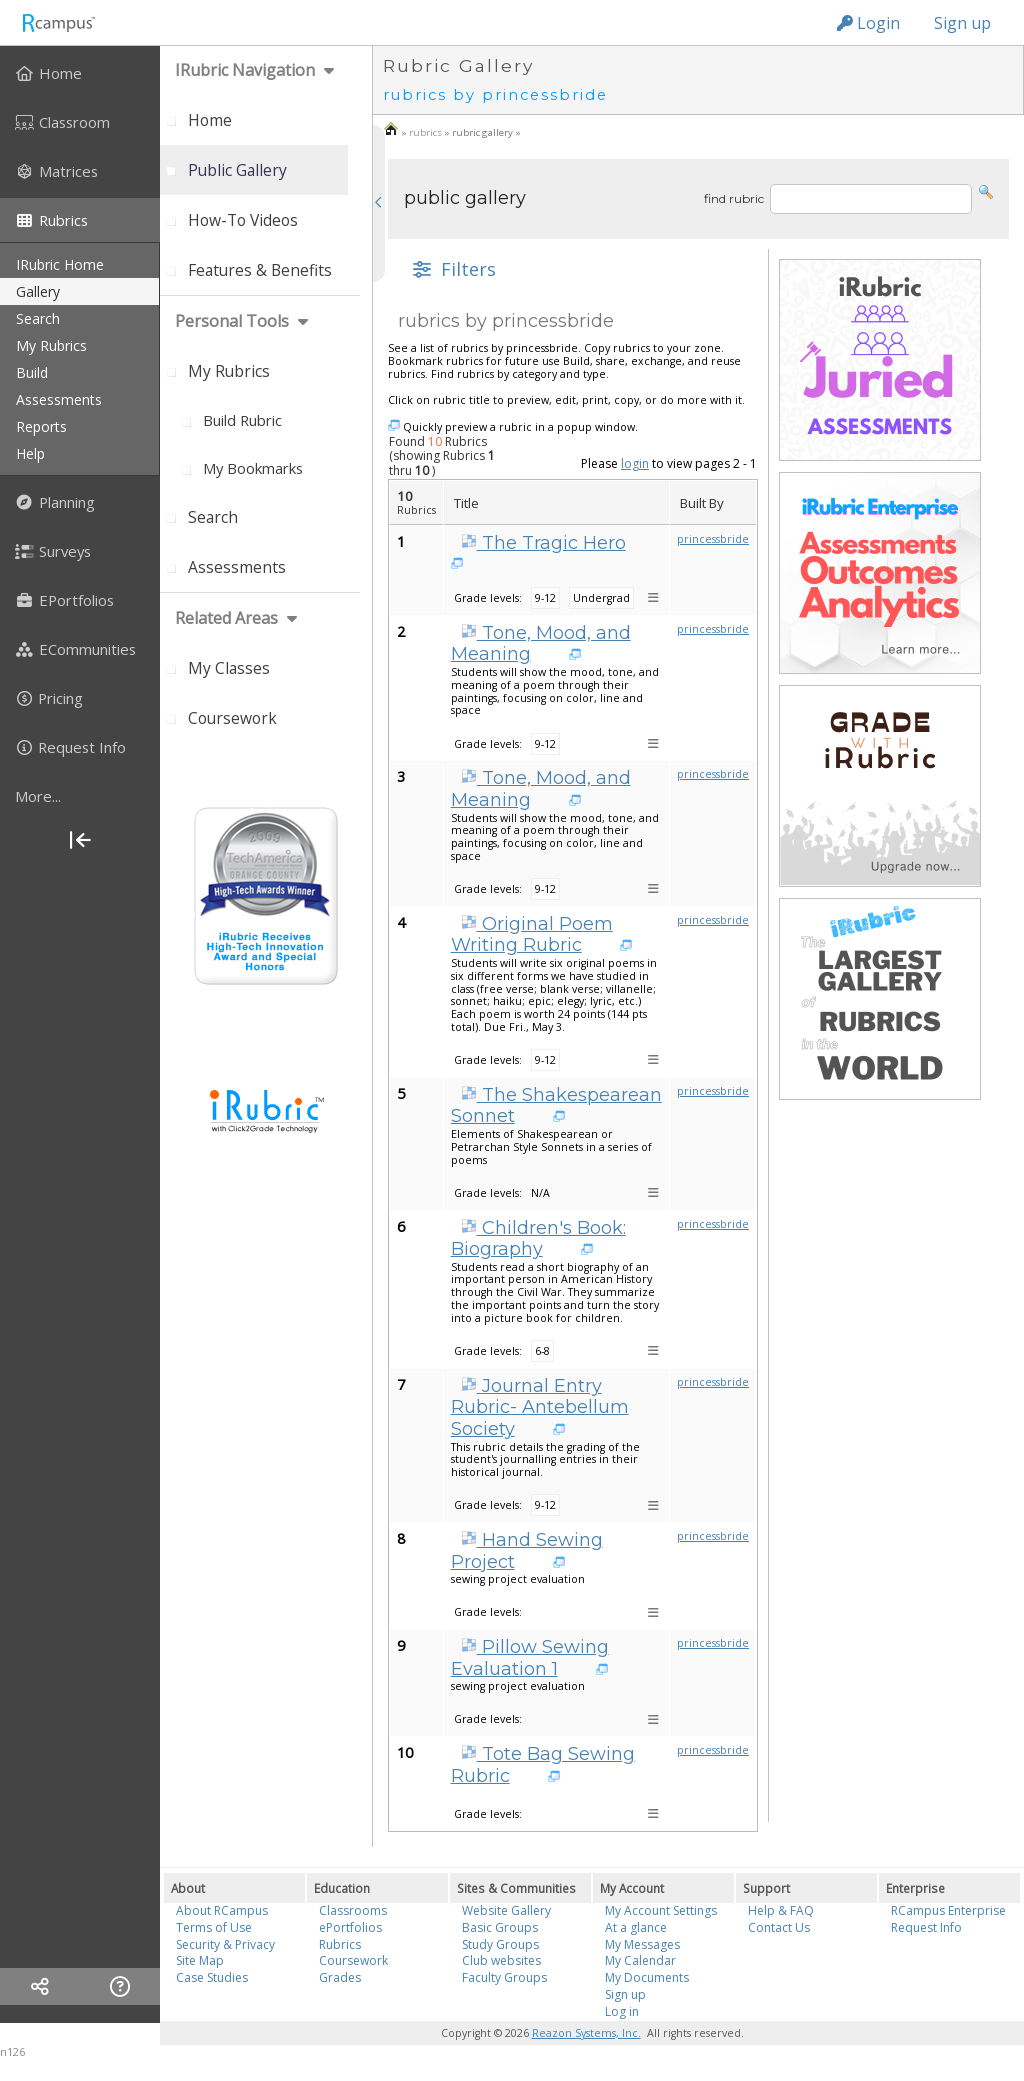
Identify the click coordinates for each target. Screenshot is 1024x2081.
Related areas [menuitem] (226, 618)
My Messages (642, 1944)
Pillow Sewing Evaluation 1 (530, 1658)
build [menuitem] (32, 372)
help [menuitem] (30, 453)
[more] (80, 796)
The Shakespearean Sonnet (556, 1106)
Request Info (926, 1927)
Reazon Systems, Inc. (586, 2033)
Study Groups (500, 1944)
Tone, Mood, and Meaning (541, 644)
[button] (986, 190)
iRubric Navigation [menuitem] (245, 70)
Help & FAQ (781, 1910)
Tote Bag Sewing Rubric (543, 1765)
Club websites (501, 1960)
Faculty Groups (504, 1977)
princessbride (713, 539)
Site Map (200, 1960)
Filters (452, 269)
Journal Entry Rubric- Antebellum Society (540, 1407)
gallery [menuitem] (38, 291)
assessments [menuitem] (59, 399)
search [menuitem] (38, 318)
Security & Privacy (225, 1944)
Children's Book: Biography (538, 1239)
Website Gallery (506, 1910)
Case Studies (212, 1977)
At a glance (636, 1927)
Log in (622, 2011)
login (635, 463)
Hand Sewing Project (527, 1551)
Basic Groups (500, 1927)
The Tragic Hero (543, 543)
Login (868, 23)
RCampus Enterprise (948, 1910)
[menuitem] (80, 73)
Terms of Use (214, 1927)
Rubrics (340, 1944)
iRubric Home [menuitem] (60, 264)
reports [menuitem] (41, 426)
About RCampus (222, 1910)
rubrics (425, 132)
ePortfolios (350, 1927)
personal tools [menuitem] (232, 321)
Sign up (962, 23)
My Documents (647, 1977)
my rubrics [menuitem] (51, 345)
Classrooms (353, 1910)
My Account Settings (661, 1910)
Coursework (353, 1960)
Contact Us (779, 1927)
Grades (340, 1977)
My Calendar (640, 1960)
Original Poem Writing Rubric (532, 935)
